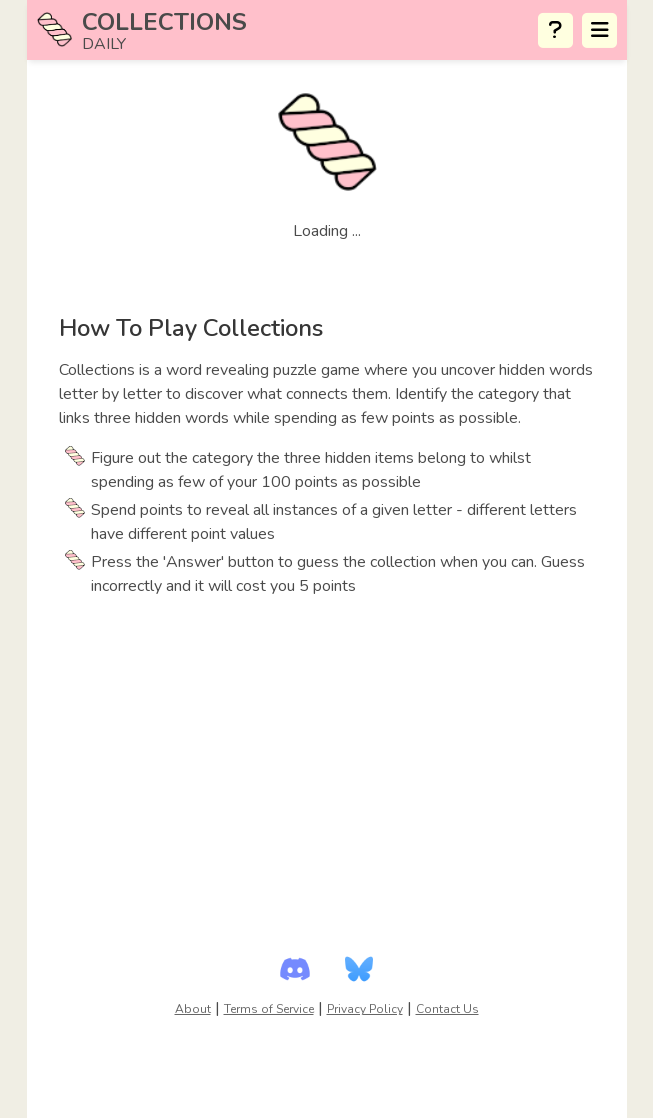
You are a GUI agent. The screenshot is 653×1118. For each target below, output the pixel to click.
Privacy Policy (365, 1009)
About (193, 1009)
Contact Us (447, 1009)
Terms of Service (269, 1009)
